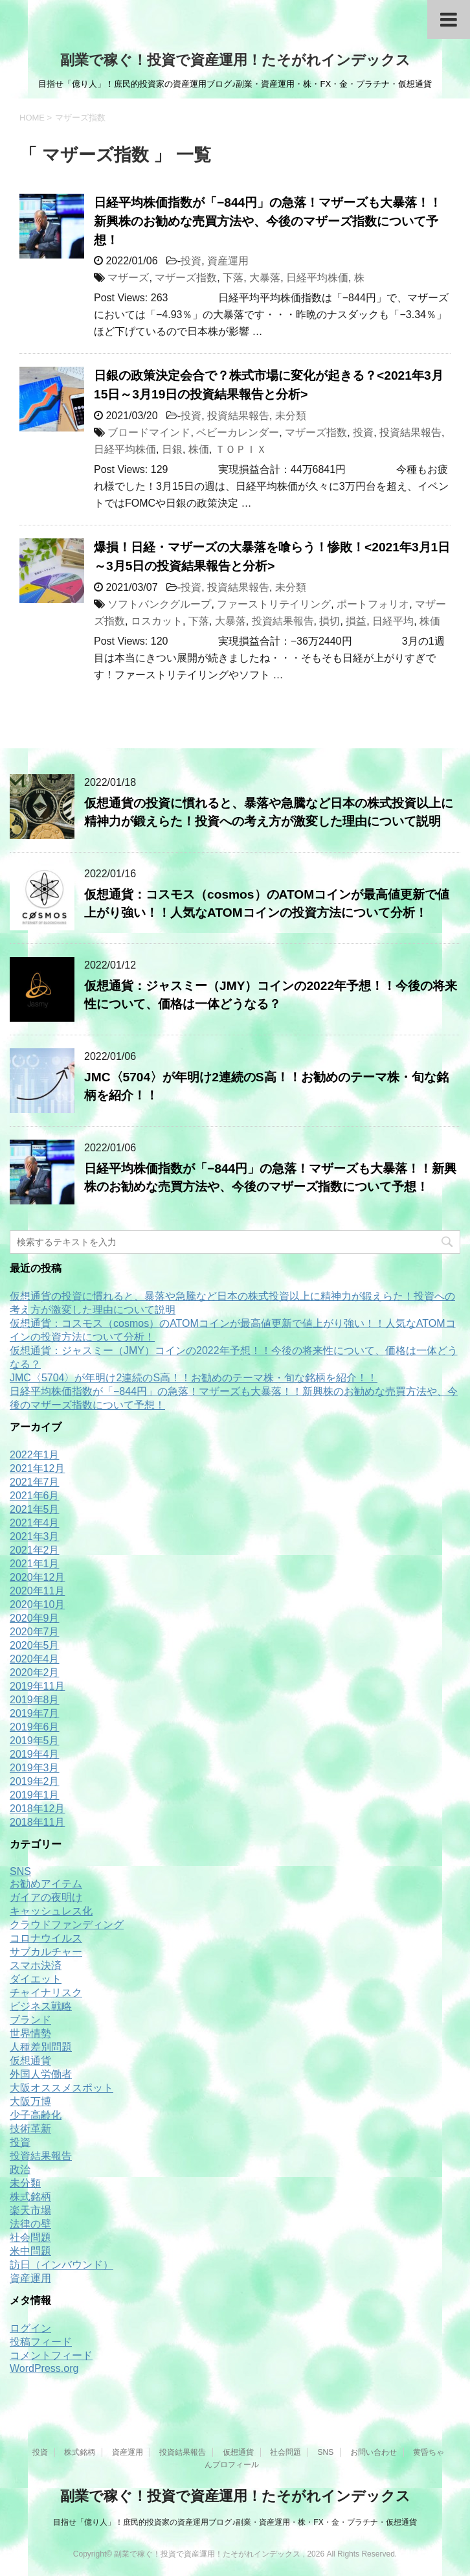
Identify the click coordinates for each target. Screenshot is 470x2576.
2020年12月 (37, 1577)
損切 (329, 621)
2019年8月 (35, 1699)
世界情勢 (30, 2033)
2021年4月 (35, 1522)
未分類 (290, 415)
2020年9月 (35, 1618)
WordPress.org (44, 2368)
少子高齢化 (36, 2115)
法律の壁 (30, 2223)
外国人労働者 (41, 2074)
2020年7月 (35, 1631)
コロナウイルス (46, 1938)
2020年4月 (35, 1658)
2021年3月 (35, 1536)
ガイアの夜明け (46, 1897)
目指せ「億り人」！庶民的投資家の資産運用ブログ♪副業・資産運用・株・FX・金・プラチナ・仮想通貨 (234, 2522)
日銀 (172, 449)
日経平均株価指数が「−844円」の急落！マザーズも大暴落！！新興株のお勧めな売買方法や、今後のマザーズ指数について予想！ (268, 221)
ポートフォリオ (373, 604)
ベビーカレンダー (237, 432)
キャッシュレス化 (51, 1910)
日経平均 (393, 621)
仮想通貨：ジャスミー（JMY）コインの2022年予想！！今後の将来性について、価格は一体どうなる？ (270, 995)
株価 (198, 449)
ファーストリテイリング (274, 604)
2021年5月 (35, 1509)
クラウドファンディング (67, 1924)
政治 (20, 2169)
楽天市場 (30, 2210)
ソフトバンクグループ (159, 604)
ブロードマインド (148, 432)
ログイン (30, 2328)
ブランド (30, 2019)
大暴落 (264, 277)
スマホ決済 (36, 1965)
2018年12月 (37, 1808)
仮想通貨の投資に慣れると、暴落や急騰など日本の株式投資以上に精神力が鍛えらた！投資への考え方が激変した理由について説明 (268, 812)
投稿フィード (41, 2341)
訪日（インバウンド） (61, 2264)
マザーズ (128, 277)
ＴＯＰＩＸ (241, 449)
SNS (20, 1871)
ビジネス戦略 (41, 2006)
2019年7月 (35, 1713)
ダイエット (36, 1978)
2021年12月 (37, 1468)
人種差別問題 (41, 2047)
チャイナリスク (46, 1992)
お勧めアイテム (46, 1883)
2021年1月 (35, 1563)
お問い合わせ (373, 2452)
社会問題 (30, 2237)
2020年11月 (37, 1590)
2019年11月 (37, 1686)
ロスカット (157, 621)
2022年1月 (35, 1454)
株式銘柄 (30, 2196)
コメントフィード (51, 2355)
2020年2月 (35, 1672)
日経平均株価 (317, 277)
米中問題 (30, 2251)
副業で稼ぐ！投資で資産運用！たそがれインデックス (235, 60)
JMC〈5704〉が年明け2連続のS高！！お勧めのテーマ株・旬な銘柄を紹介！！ (193, 1377)
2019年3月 (35, 1767)
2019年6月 (35, 1726)
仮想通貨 (30, 2060)
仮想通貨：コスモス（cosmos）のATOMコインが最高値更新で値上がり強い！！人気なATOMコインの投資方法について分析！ (266, 904)
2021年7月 (35, 1482)
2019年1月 (35, 1794)
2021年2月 (35, 1550)
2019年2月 (35, 1781)
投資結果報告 (238, 415)
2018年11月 (37, 1822)
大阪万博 (30, 2101)
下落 (233, 277)
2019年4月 (35, 1754)
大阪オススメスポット (61, 2087)
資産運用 (228, 260)
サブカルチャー (46, 1951)
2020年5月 (35, 1645)
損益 (356, 621)
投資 (191, 260)
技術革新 (30, 2128)
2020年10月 (37, 1604)
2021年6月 (35, 1495)
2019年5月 (35, 1740)
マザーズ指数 (186, 277)
